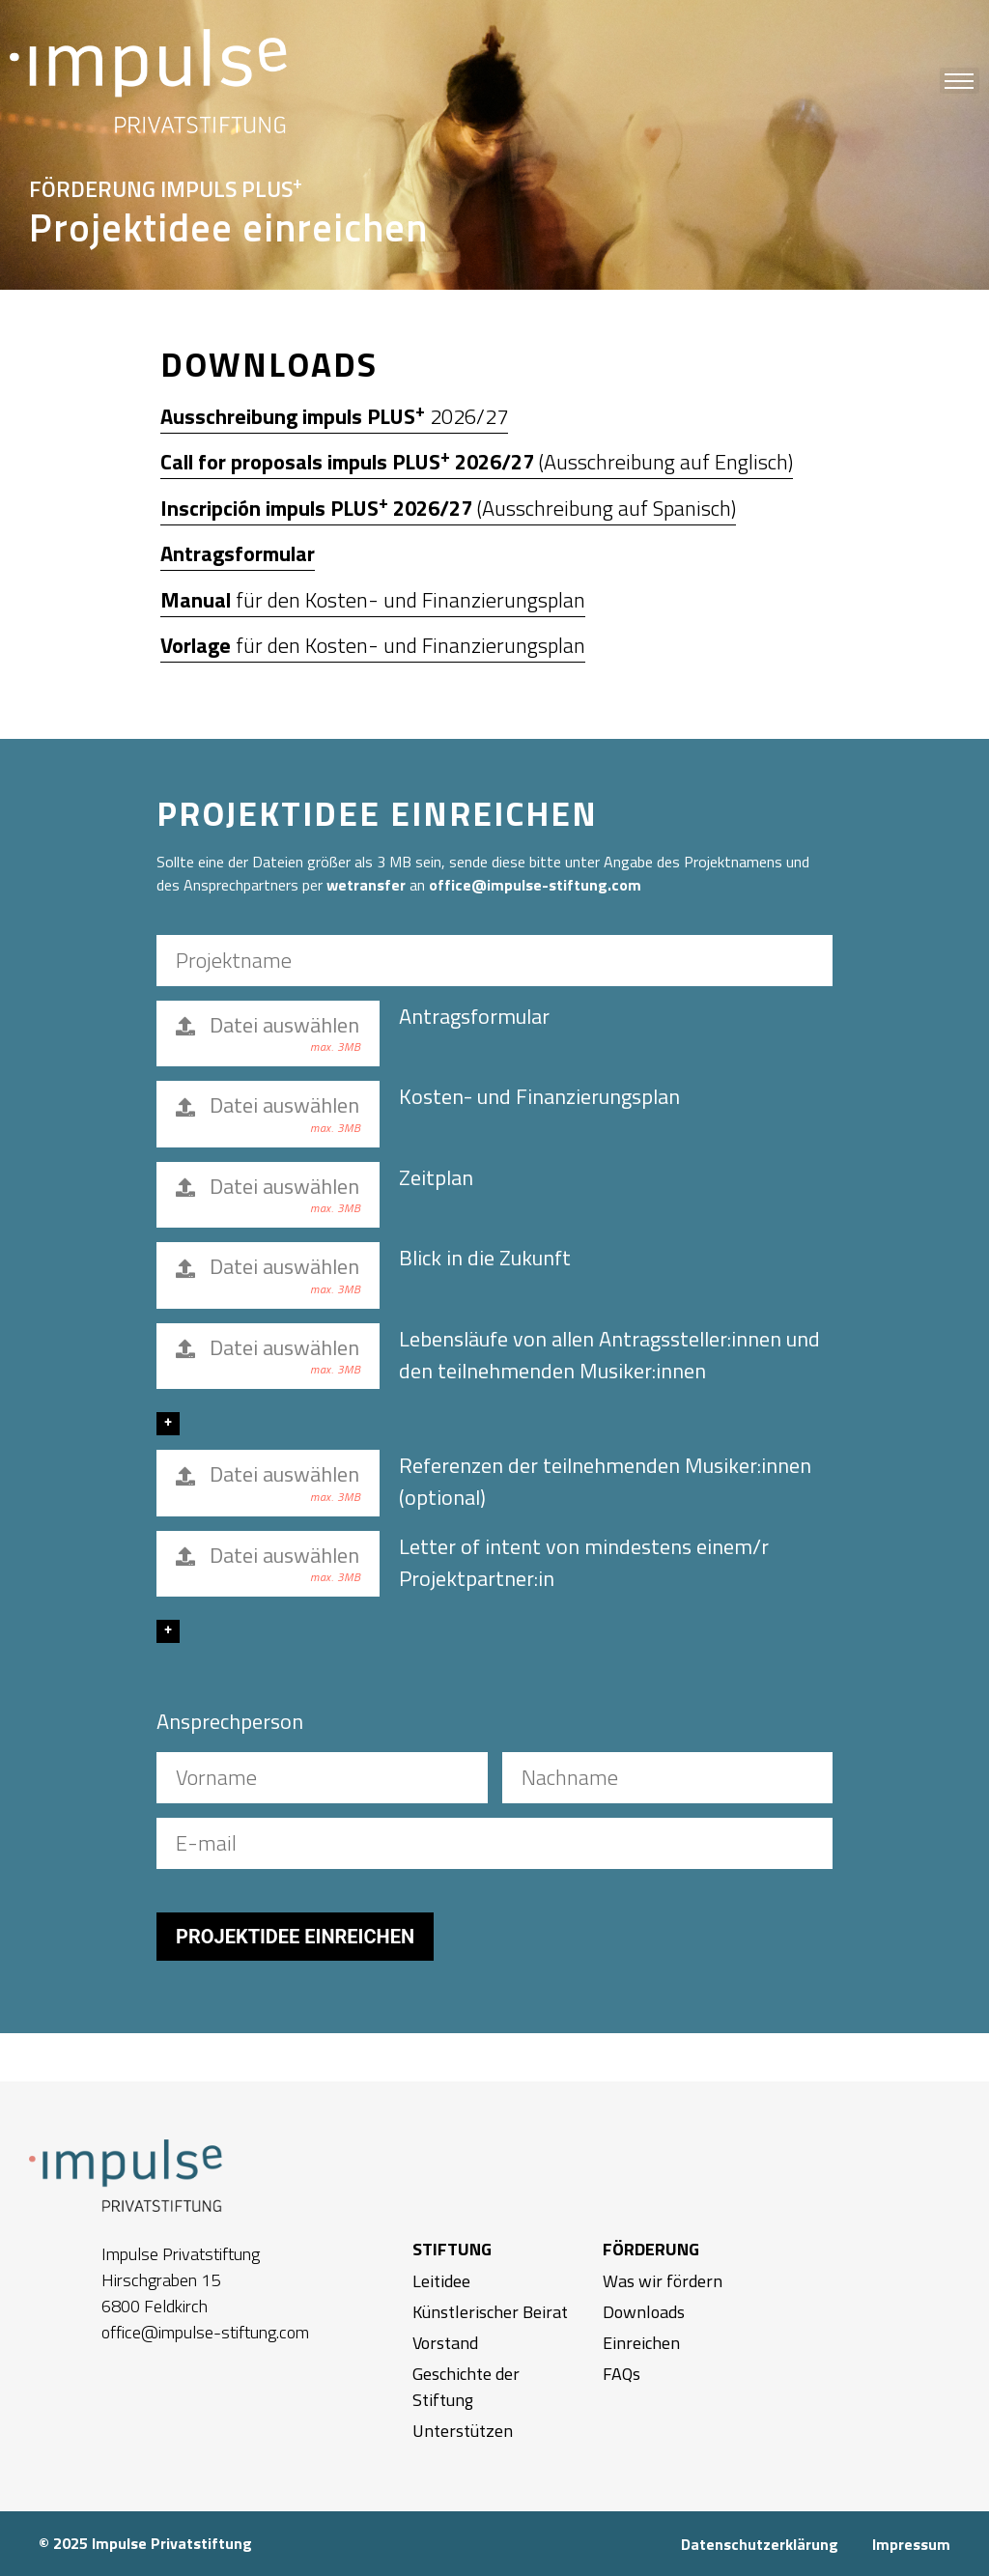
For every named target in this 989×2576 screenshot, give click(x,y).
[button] (959, 81)
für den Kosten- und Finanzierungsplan (372, 599)
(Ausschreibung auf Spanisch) (448, 508)
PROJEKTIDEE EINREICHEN (295, 1936)
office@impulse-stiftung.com (535, 884)
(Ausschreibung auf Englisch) (476, 461)
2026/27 (334, 416)
